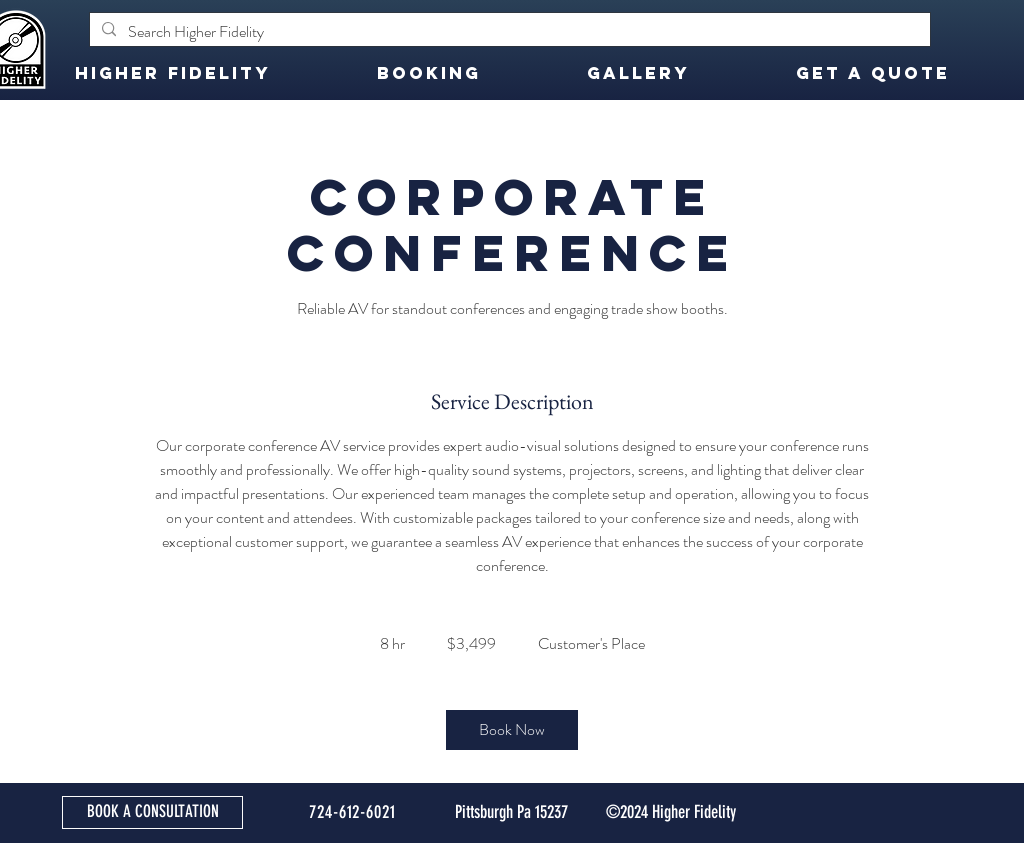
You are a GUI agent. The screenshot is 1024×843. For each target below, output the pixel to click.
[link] (512, 730)
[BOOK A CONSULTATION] (152, 812)
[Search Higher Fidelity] (508, 32)
